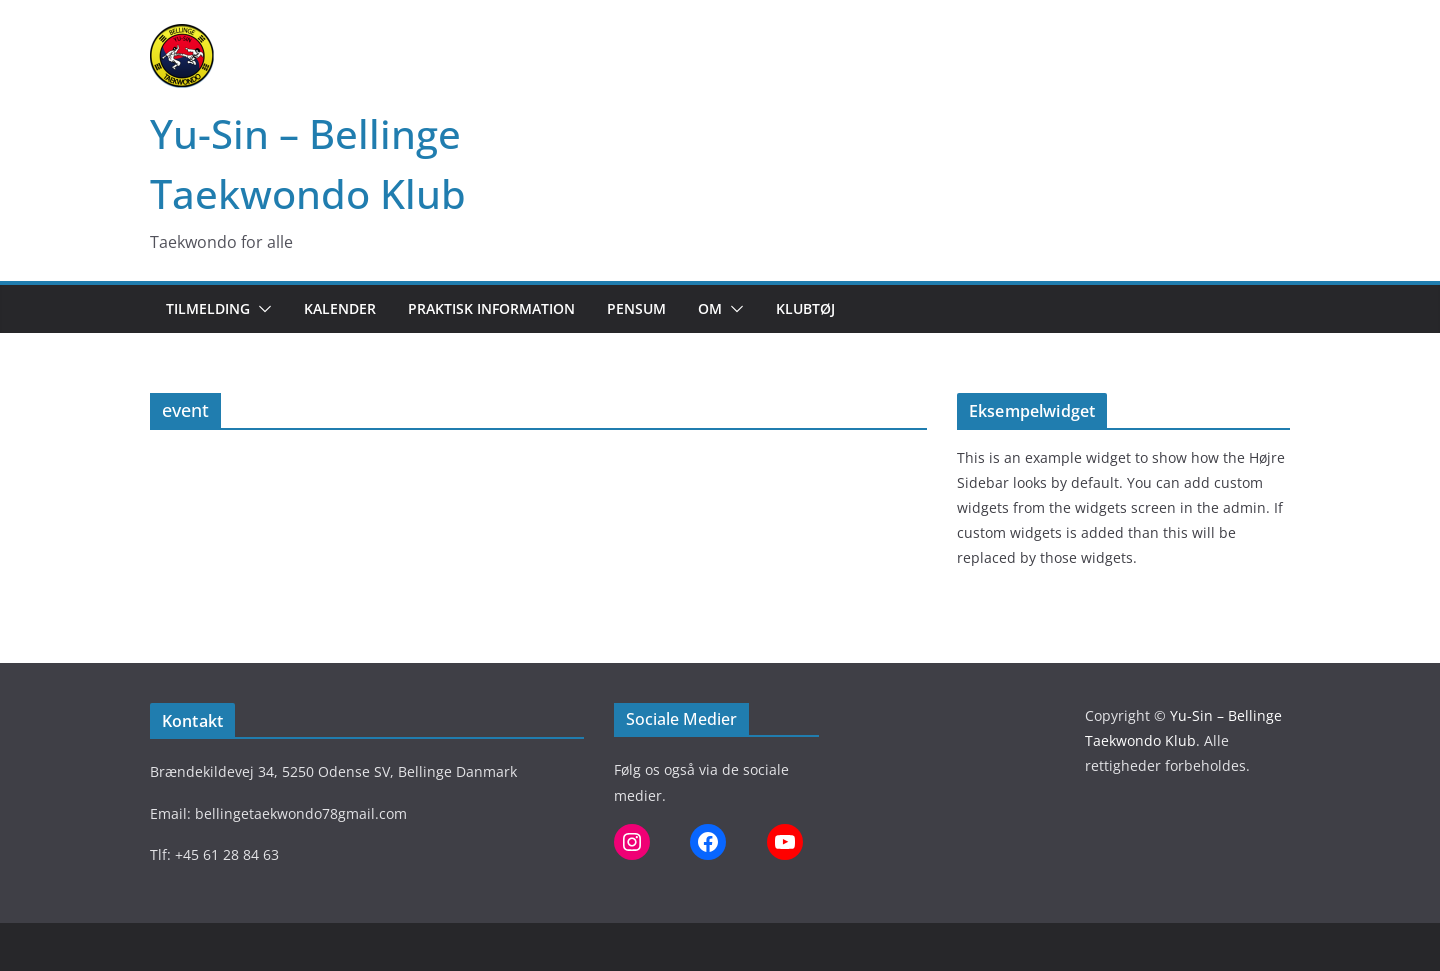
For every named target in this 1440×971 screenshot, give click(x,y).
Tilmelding (208, 308)
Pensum (636, 308)
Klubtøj (805, 308)
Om (710, 308)
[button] (261, 309)
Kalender (340, 308)
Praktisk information (491, 308)
